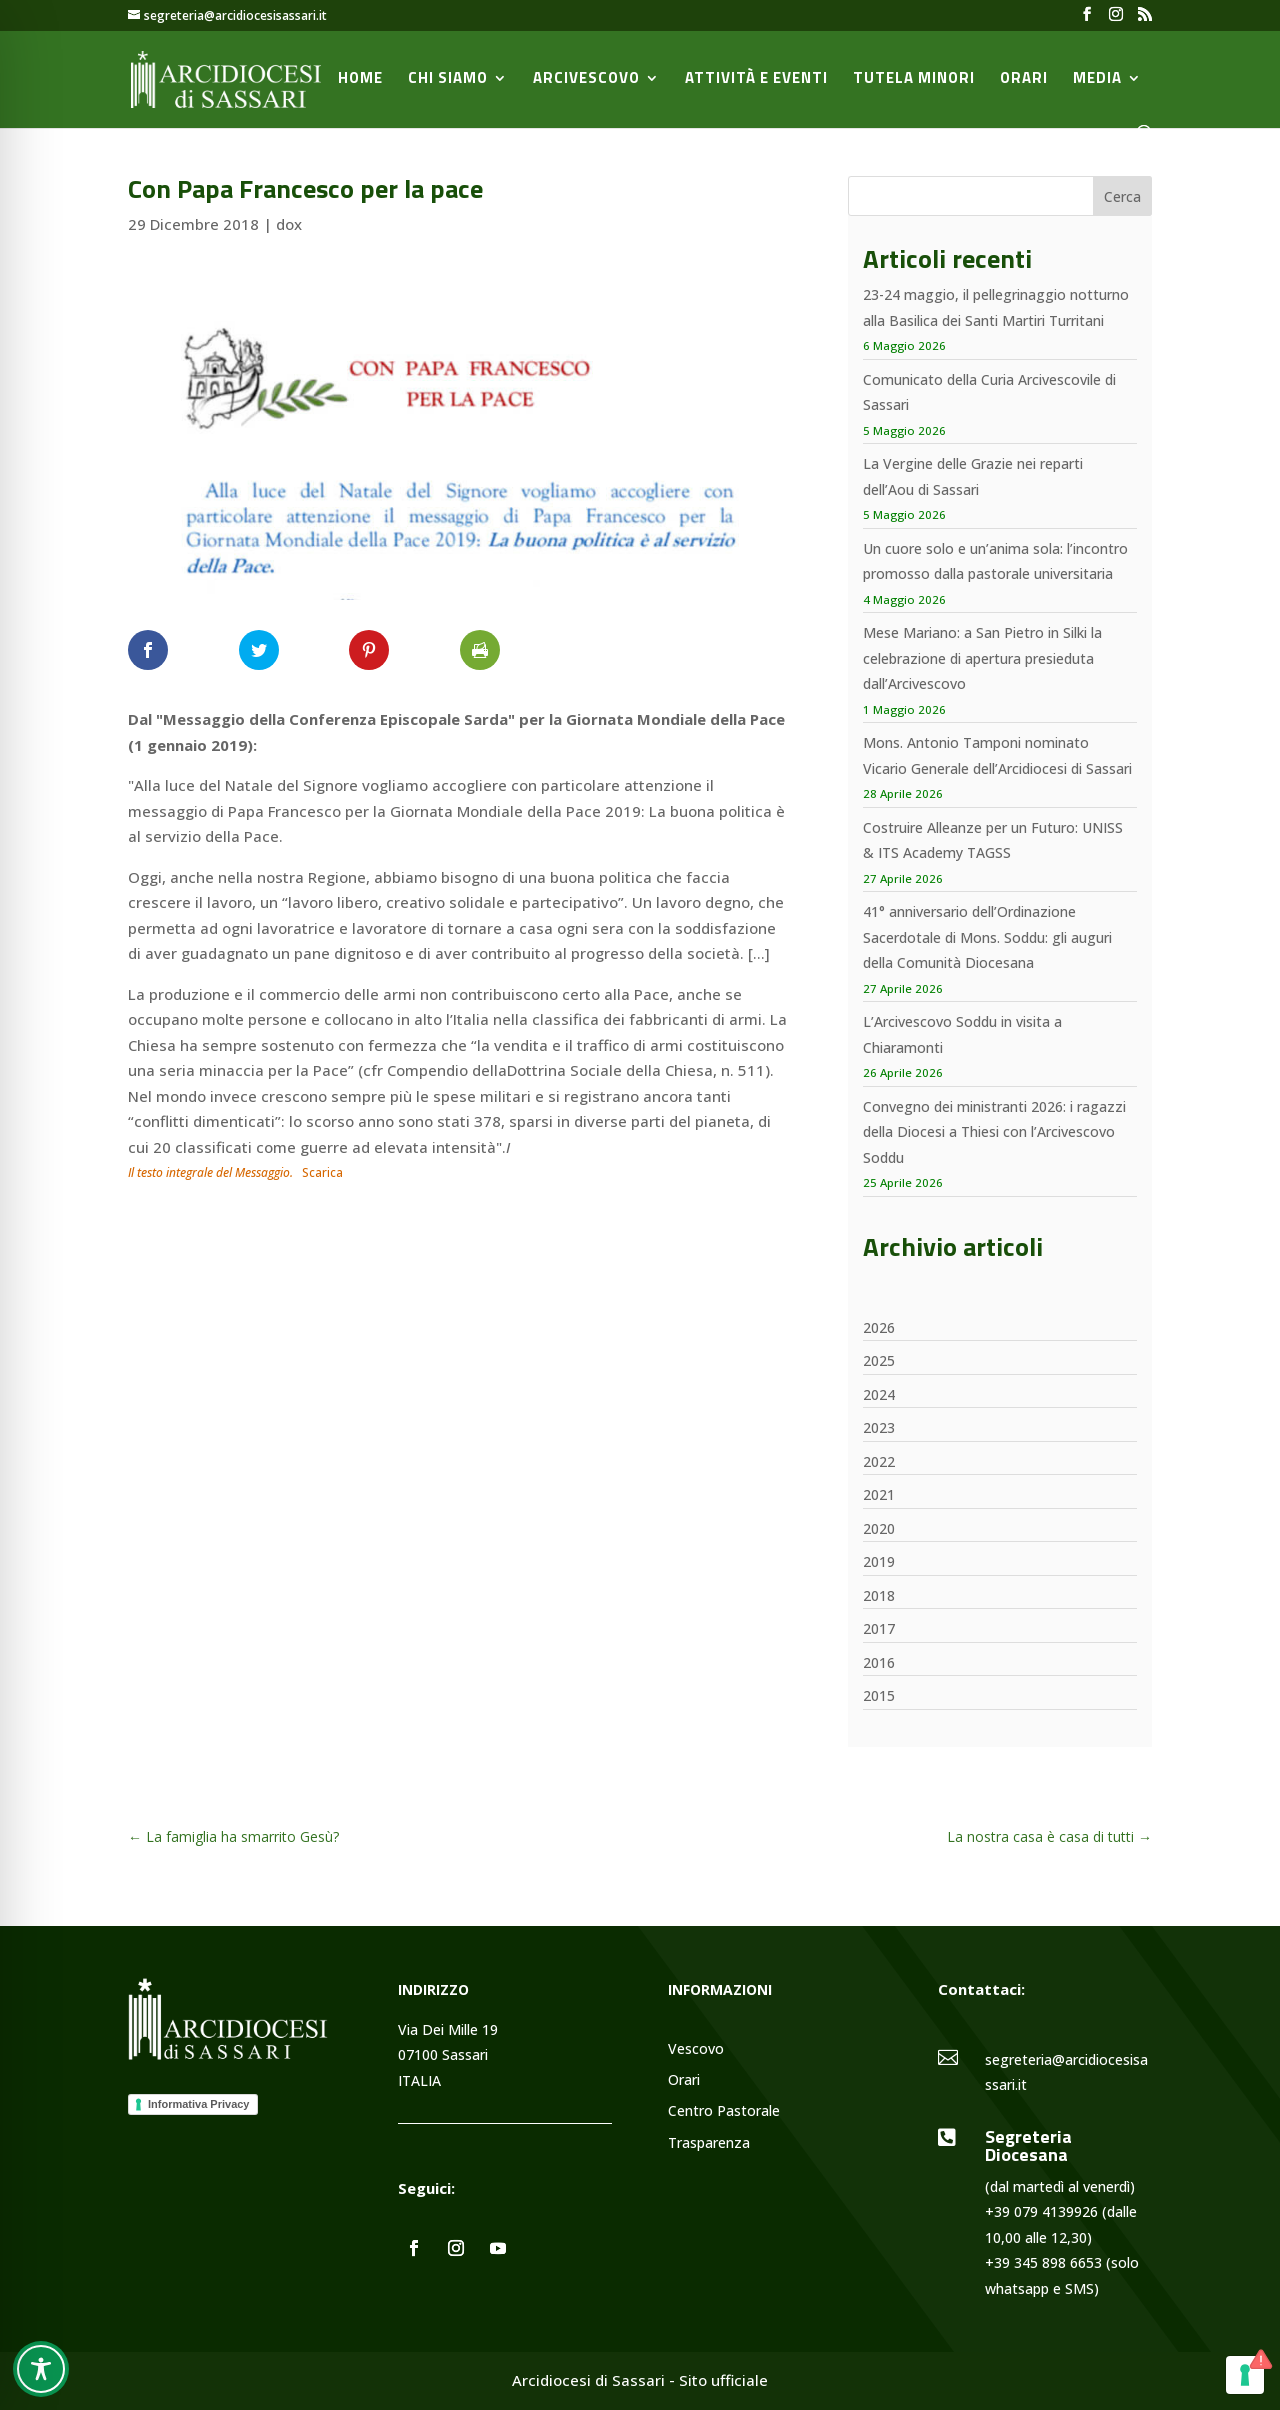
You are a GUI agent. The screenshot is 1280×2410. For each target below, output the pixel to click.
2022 (879, 1461)
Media (1097, 80)
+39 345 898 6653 (1043, 2262)
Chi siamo (448, 80)
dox (289, 224)
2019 (879, 1561)
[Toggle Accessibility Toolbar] (41, 2369)
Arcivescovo (586, 80)
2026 (879, 1327)
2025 (879, 1360)
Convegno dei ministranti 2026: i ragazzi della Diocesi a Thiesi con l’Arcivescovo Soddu (994, 1132)
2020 (879, 1528)
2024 (879, 1394)
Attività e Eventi (756, 80)
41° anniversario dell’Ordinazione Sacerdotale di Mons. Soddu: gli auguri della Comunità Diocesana (987, 937)
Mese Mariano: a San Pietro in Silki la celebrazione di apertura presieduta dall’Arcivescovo (982, 658)
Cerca (1122, 196)
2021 (879, 1494)
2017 (879, 1628)
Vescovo (696, 2049)
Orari (1024, 80)
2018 (879, 1595)
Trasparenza (709, 2143)
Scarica (322, 1172)
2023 (879, 1427)
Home (360, 80)
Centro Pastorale (724, 2111)
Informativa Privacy (199, 2104)
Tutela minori (914, 80)
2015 (879, 1695)
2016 (879, 1662)
